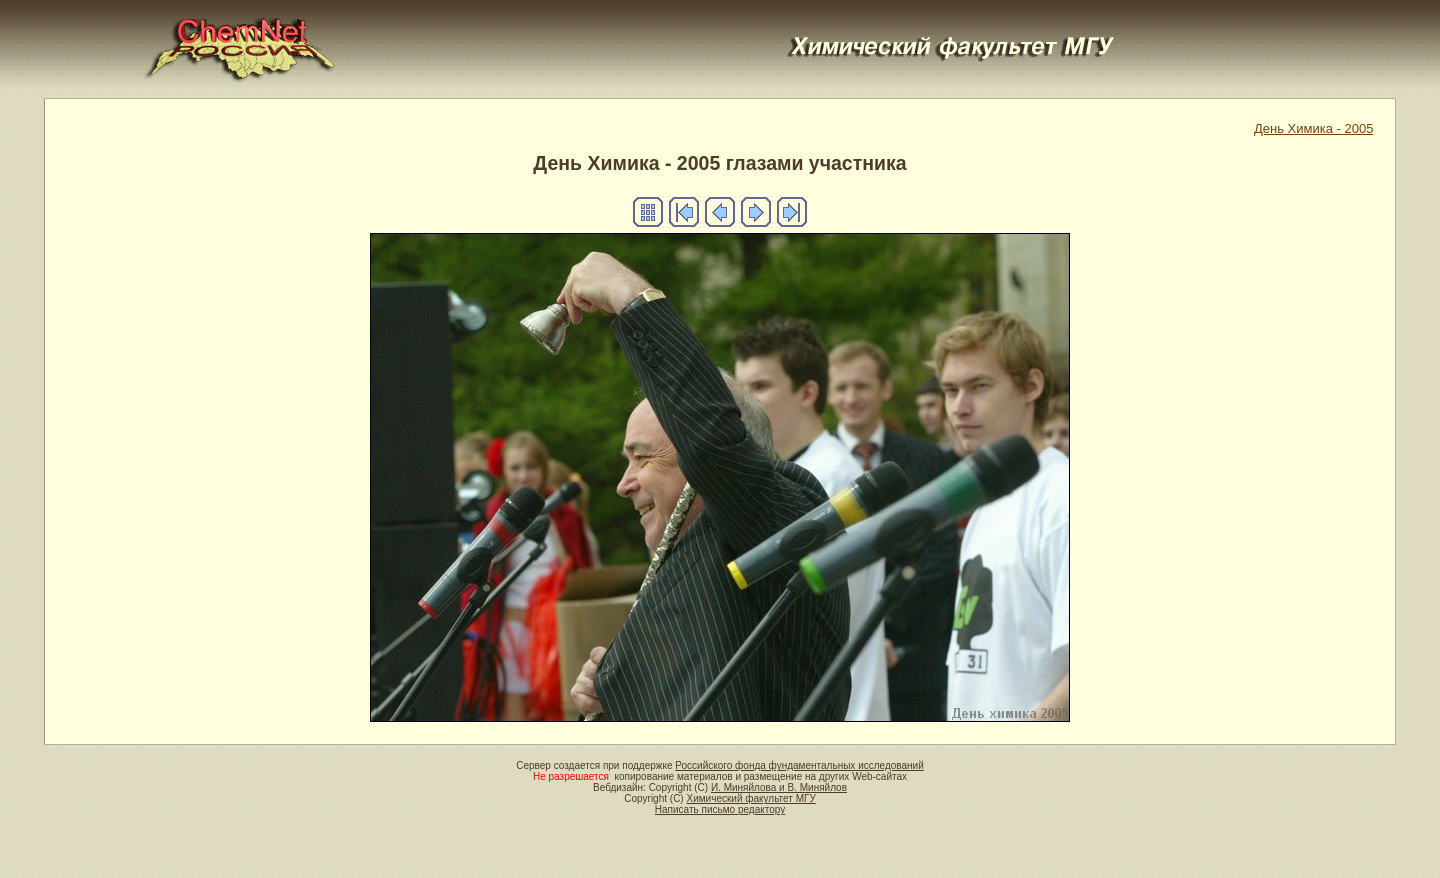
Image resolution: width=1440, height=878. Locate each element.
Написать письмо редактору (720, 809)
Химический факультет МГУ (750, 798)
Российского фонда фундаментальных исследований (799, 765)
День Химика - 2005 (1313, 128)
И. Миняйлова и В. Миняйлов (779, 787)
